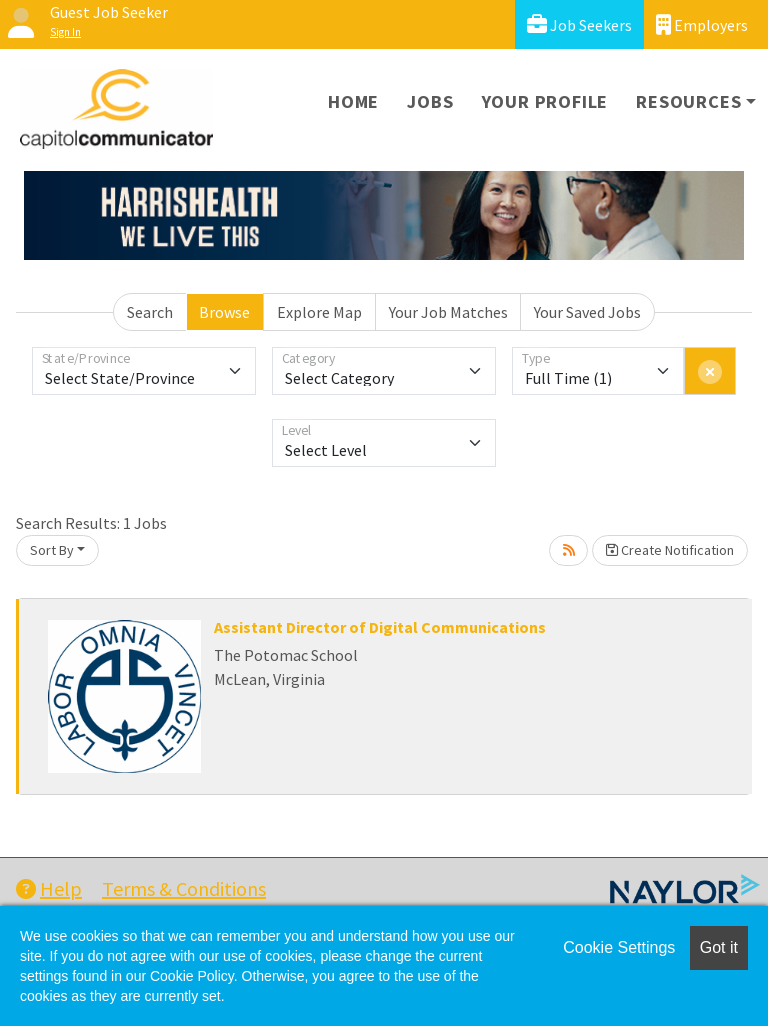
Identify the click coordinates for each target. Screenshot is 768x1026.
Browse (224, 312)
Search (150, 312)
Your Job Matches (448, 312)
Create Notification (670, 550)
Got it (719, 947)
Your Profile (545, 101)
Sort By (52, 550)
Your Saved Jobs (587, 312)
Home (353, 101)
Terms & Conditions (184, 888)
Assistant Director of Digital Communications (380, 627)
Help (49, 888)
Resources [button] (688, 101)
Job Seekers (579, 24)
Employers (702, 24)
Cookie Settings (619, 947)
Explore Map (319, 312)
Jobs (430, 101)
